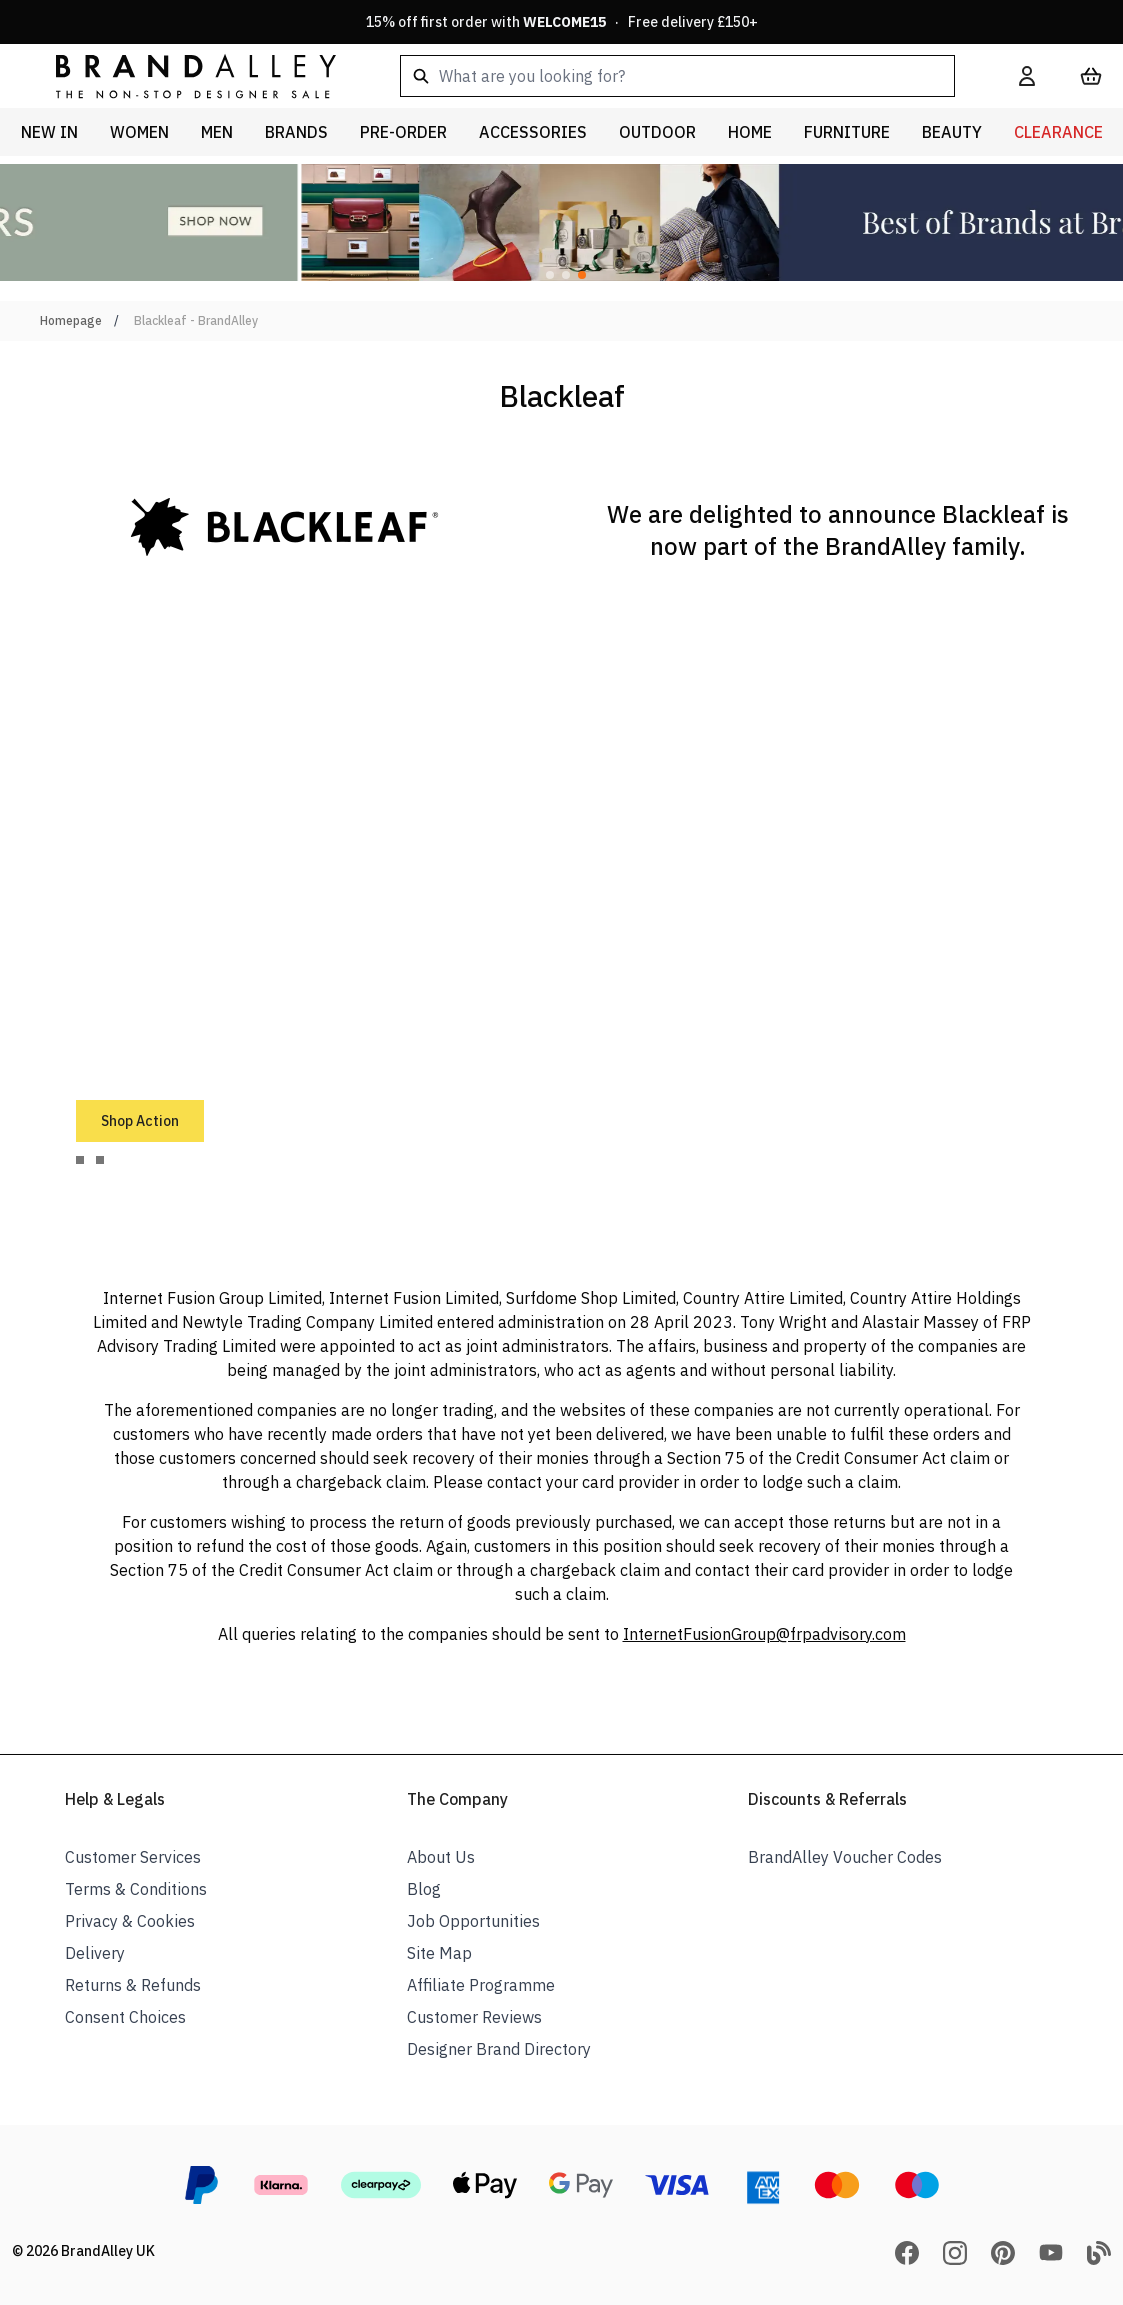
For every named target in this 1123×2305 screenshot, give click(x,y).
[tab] (80, 1160)
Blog (424, 1889)
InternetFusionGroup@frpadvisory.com (764, 1634)
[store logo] (180, 75)
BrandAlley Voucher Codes (845, 1857)
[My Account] (1027, 76)
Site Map (439, 1953)
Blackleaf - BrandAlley (196, 320)
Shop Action (140, 1121)
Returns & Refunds (133, 1985)
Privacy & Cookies (130, 1921)
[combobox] (677, 76)
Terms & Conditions (136, 1889)
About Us (441, 1857)
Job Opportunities (473, 1921)
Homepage (71, 320)
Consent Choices (125, 2017)
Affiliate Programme (481, 1985)
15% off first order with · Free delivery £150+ (562, 22)
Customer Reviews (474, 2017)
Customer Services (133, 1857)
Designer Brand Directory (499, 2049)
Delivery (95, 1953)
